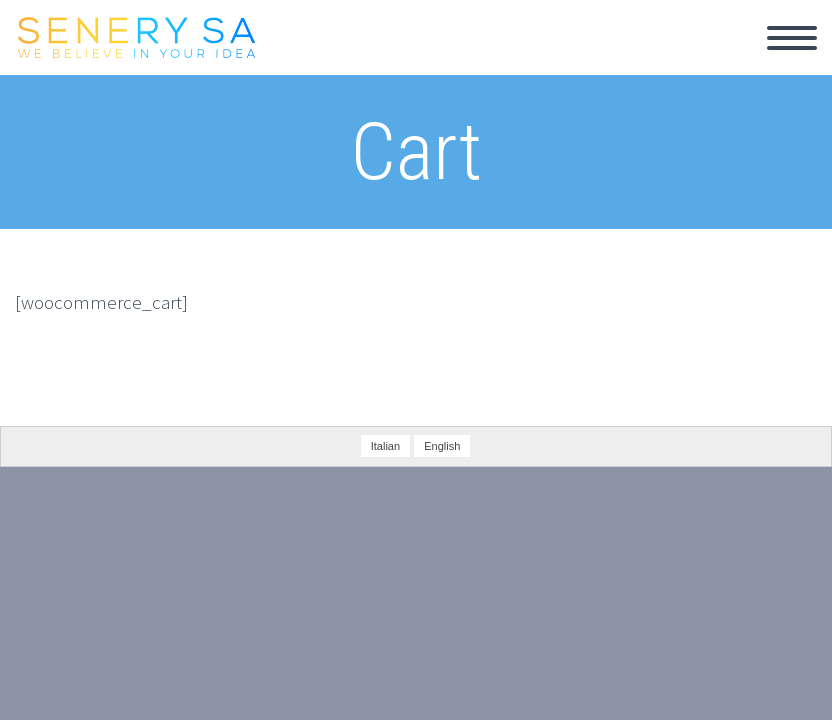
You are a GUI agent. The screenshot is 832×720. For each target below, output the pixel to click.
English (442, 446)
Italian (385, 446)
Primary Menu (792, 38)
